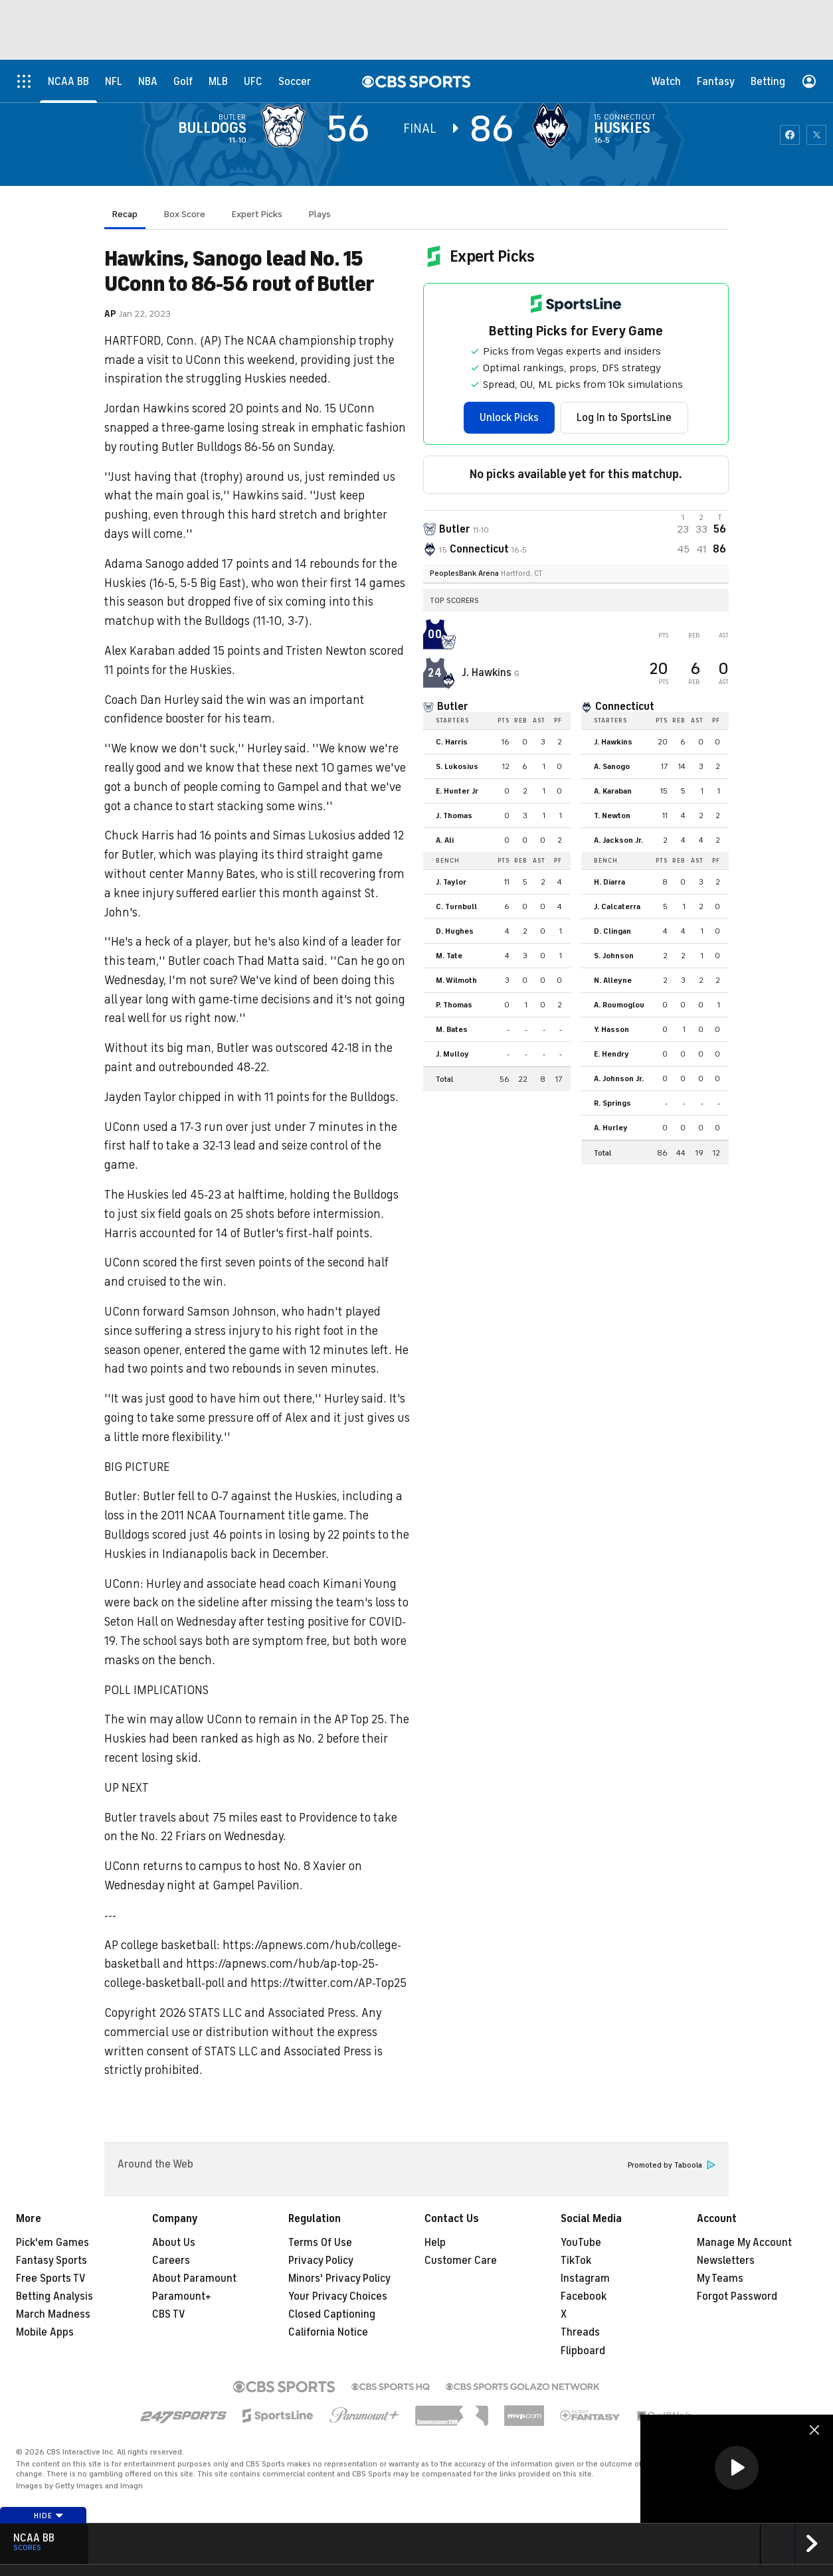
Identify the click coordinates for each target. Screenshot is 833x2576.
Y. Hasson (611, 1029)
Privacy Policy (320, 2260)
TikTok (576, 2260)
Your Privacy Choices (337, 2296)
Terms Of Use (320, 2242)
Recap (125, 214)
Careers (171, 2260)
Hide (49, 2515)
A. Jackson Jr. (618, 840)
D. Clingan (612, 931)
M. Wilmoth (456, 980)
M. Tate (449, 956)
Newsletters (726, 2260)
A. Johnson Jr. (619, 1078)
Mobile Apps (45, 2332)
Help (435, 2242)
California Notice (328, 2332)
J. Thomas (454, 815)
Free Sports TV (51, 2278)
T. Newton (612, 815)
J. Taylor (451, 882)
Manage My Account (744, 2242)
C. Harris (452, 742)
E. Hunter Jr (457, 791)
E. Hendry (611, 1054)
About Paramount (194, 2278)
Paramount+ (181, 2296)
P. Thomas (454, 1005)
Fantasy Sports (51, 2260)
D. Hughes (455, 931)
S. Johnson (614, 956)
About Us (173, 2242)
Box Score (184, 214)
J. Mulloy (452, 1054)
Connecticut (629, 117)
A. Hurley (611, 1128)
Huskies (622, 128)
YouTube (581, 2242)
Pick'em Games (52, 2242)
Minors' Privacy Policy (339, 2278)
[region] (736, 2469)
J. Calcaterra (617, 906)
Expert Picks (257, 214)
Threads (580, 2332)
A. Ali (445, 840)
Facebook (583, 2296)
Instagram (585, 2278)
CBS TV (168, 2314)
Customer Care (460, 2260)
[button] (737, 2468)
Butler (232, 117)
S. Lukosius (457, 766)
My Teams (720, 2278)
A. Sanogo (612, 766)
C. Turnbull (456, 906)
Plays (320, 214)
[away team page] (286, 126)
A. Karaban (613, 791)
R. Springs (612, 1103)
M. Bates (452, 1029)
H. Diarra (609, 882)
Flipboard (583, 2351)
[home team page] (554, 126)
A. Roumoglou (619, 1005)
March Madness (53, 2314)
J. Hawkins (488, 672)
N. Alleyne (613, 980)
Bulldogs (212, 128)
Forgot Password (737, 2296)
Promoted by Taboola (671, 2165)
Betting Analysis (54, 2296)
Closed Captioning (331, 2314)
